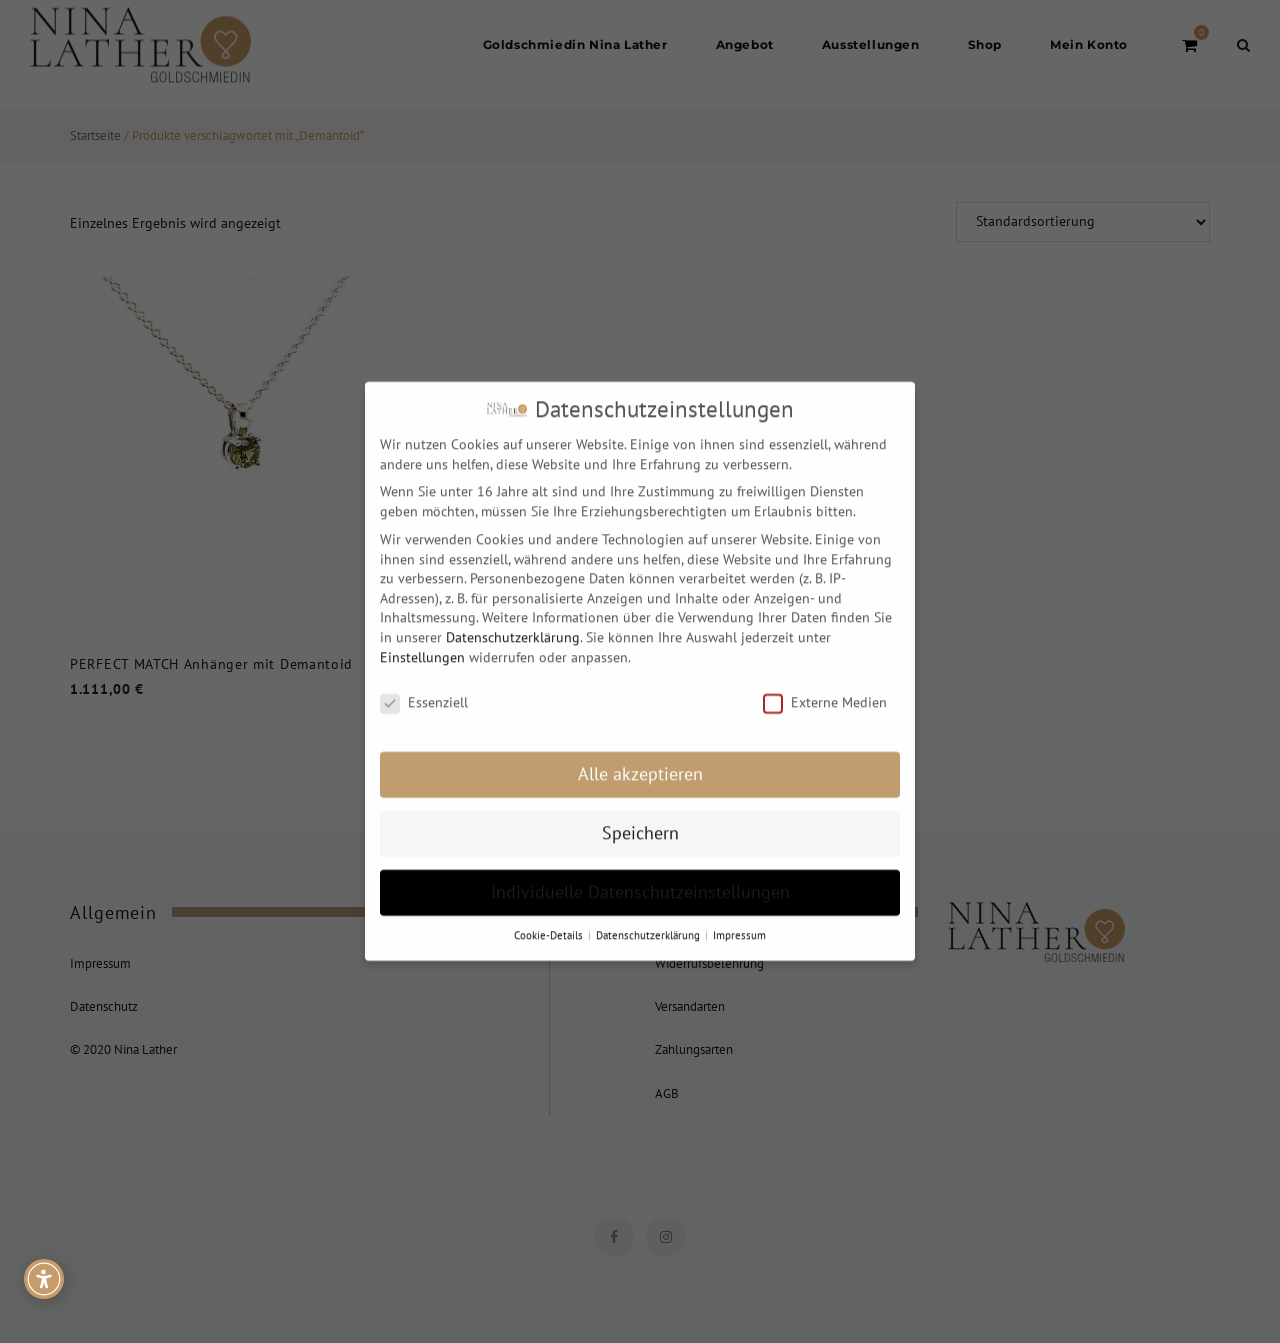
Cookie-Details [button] (550, 919)
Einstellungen (422, 641)
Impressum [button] (739, 919)
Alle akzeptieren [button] (640, 758)
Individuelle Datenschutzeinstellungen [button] (640, 876)
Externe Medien (825, 687)
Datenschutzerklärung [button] (649, 919)
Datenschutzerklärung (513, 621)
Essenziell (424, 687)
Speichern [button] (640, 817)
